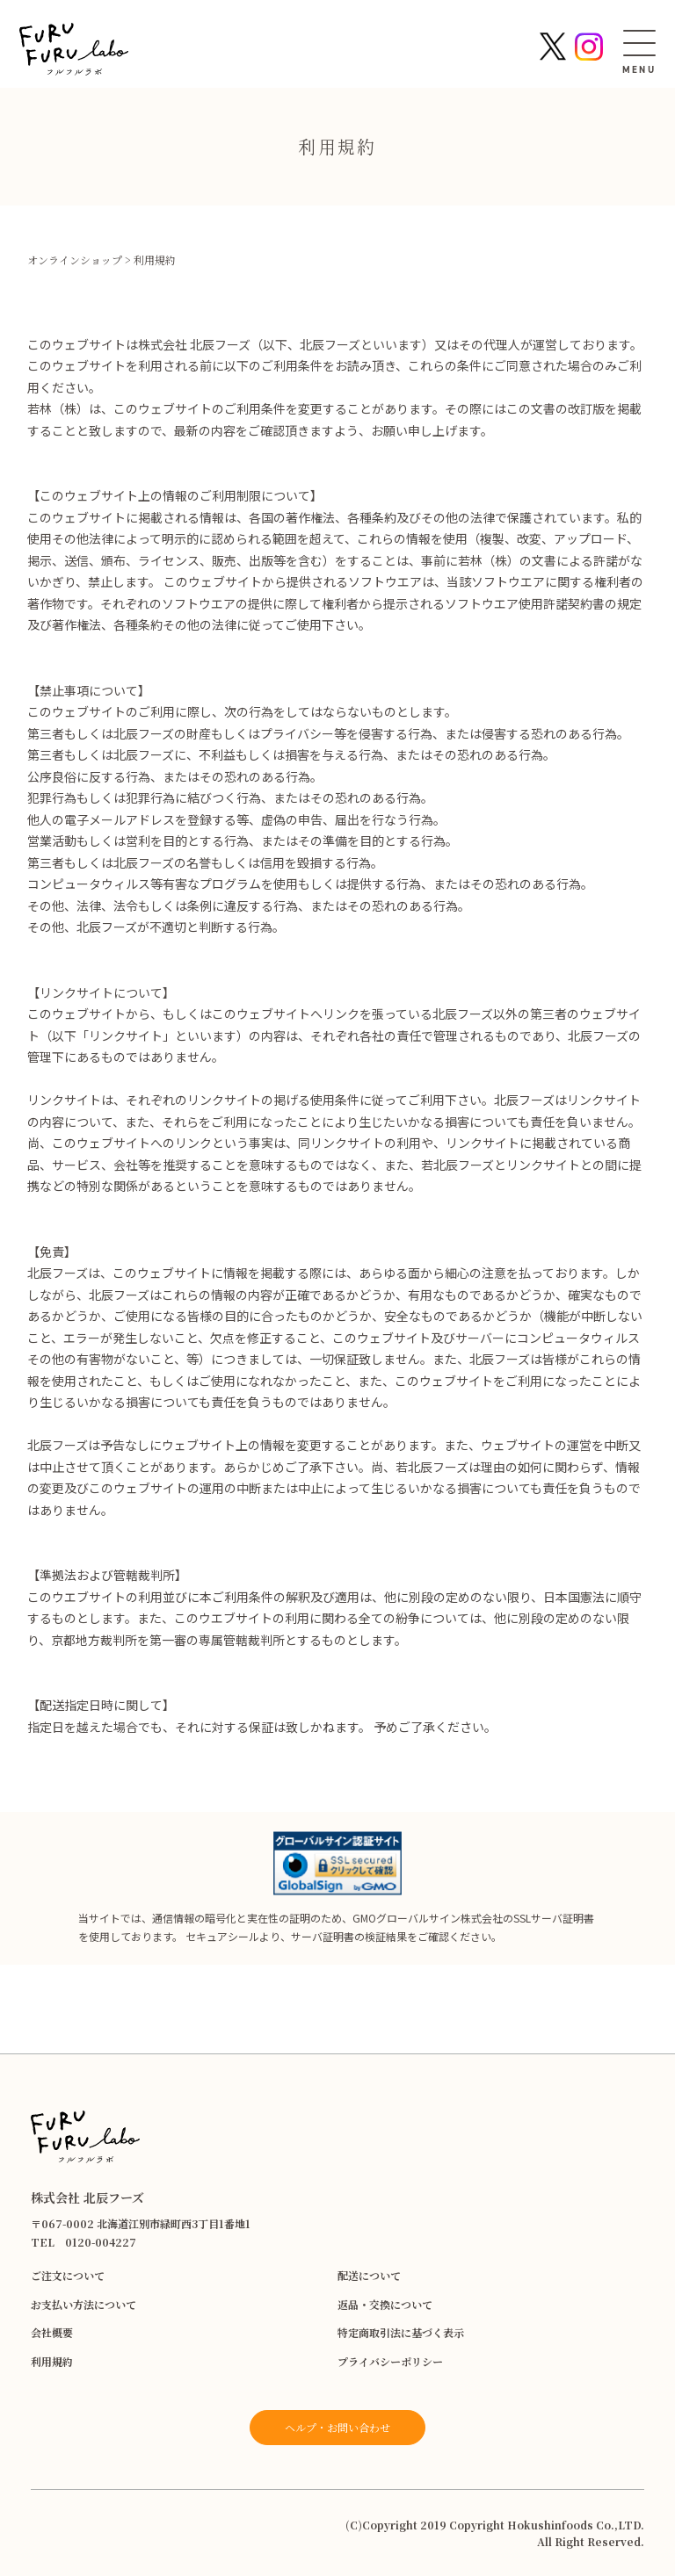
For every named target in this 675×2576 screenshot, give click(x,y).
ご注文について (68, 2275)
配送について (369, 2275)
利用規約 (52, 2361)
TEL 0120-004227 (83, 2241)
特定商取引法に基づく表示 (401, 2332)
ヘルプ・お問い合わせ (337, 2427)
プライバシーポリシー (390, 2361)
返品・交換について (385, 2304)
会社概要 (52, 2332)
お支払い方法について (83, 2304)
